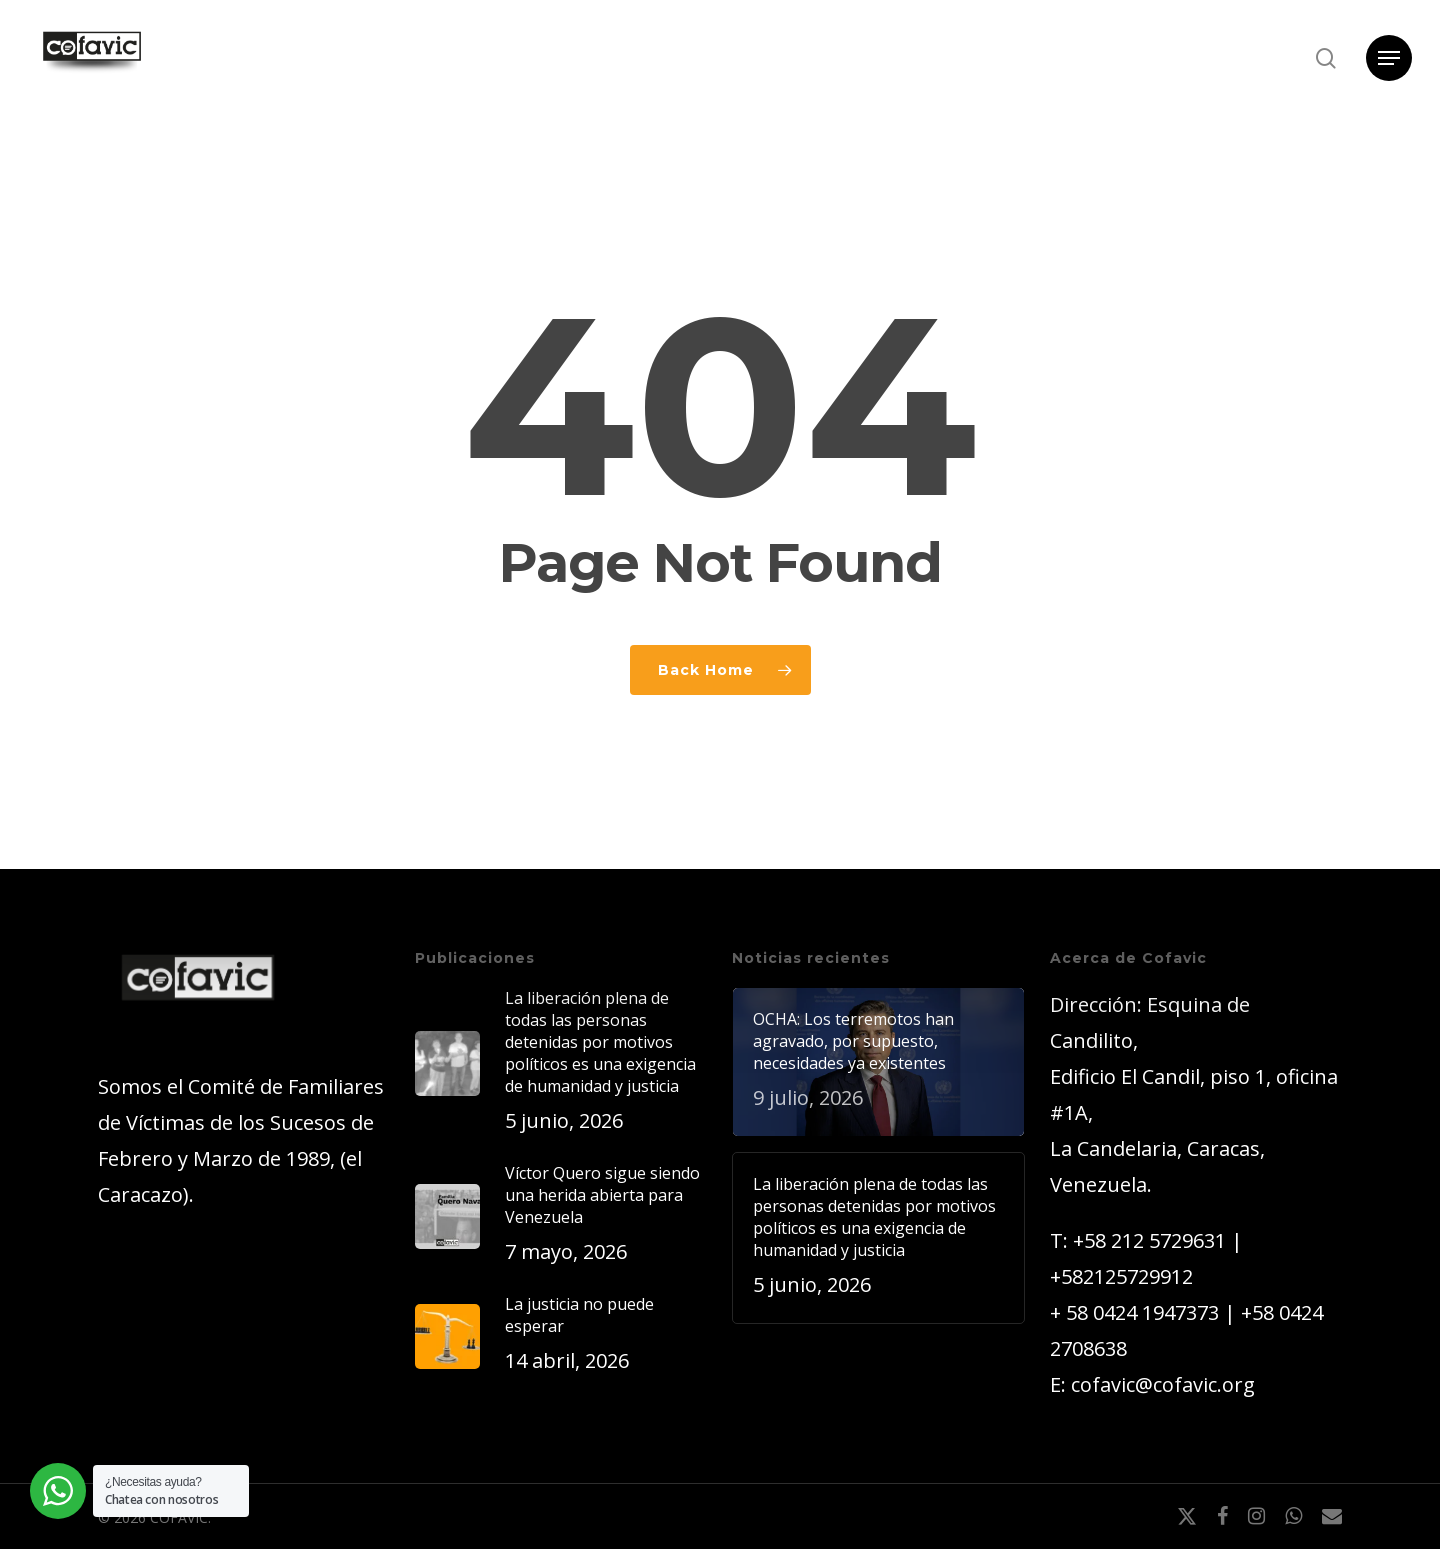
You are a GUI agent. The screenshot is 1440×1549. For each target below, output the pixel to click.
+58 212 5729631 (1149, 1240)
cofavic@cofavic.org (1163, 1384)
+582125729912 (1121, 1276)
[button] (1389, 58)
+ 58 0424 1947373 (1134, 1312)
